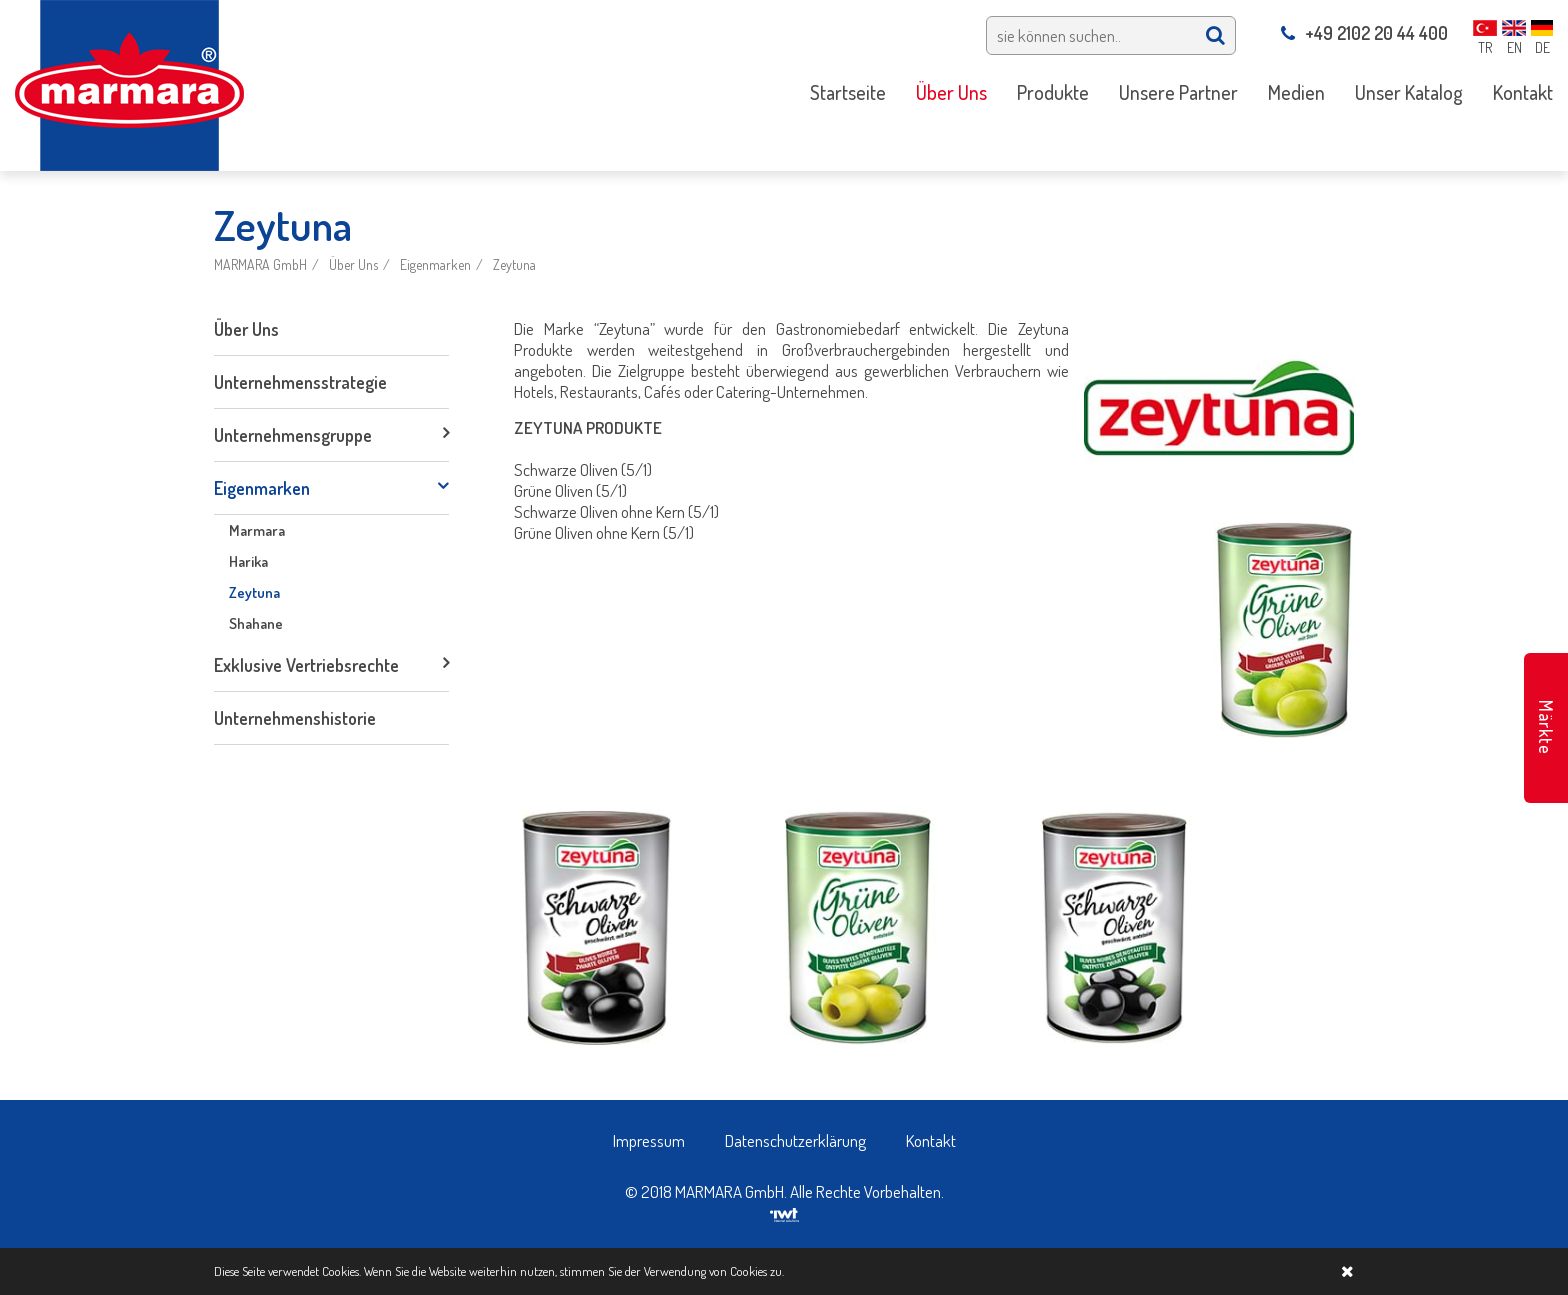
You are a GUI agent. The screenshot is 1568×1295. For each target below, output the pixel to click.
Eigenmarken (435, 264)
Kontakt (931, 1140)
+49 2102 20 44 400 (1364, 33)
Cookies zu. (757, 1271)
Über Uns (353, 264)
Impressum (649, 1140)
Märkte (1546, 727)
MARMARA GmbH (260, 264)
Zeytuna (514, 264)
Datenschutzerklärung (795, 1140)
